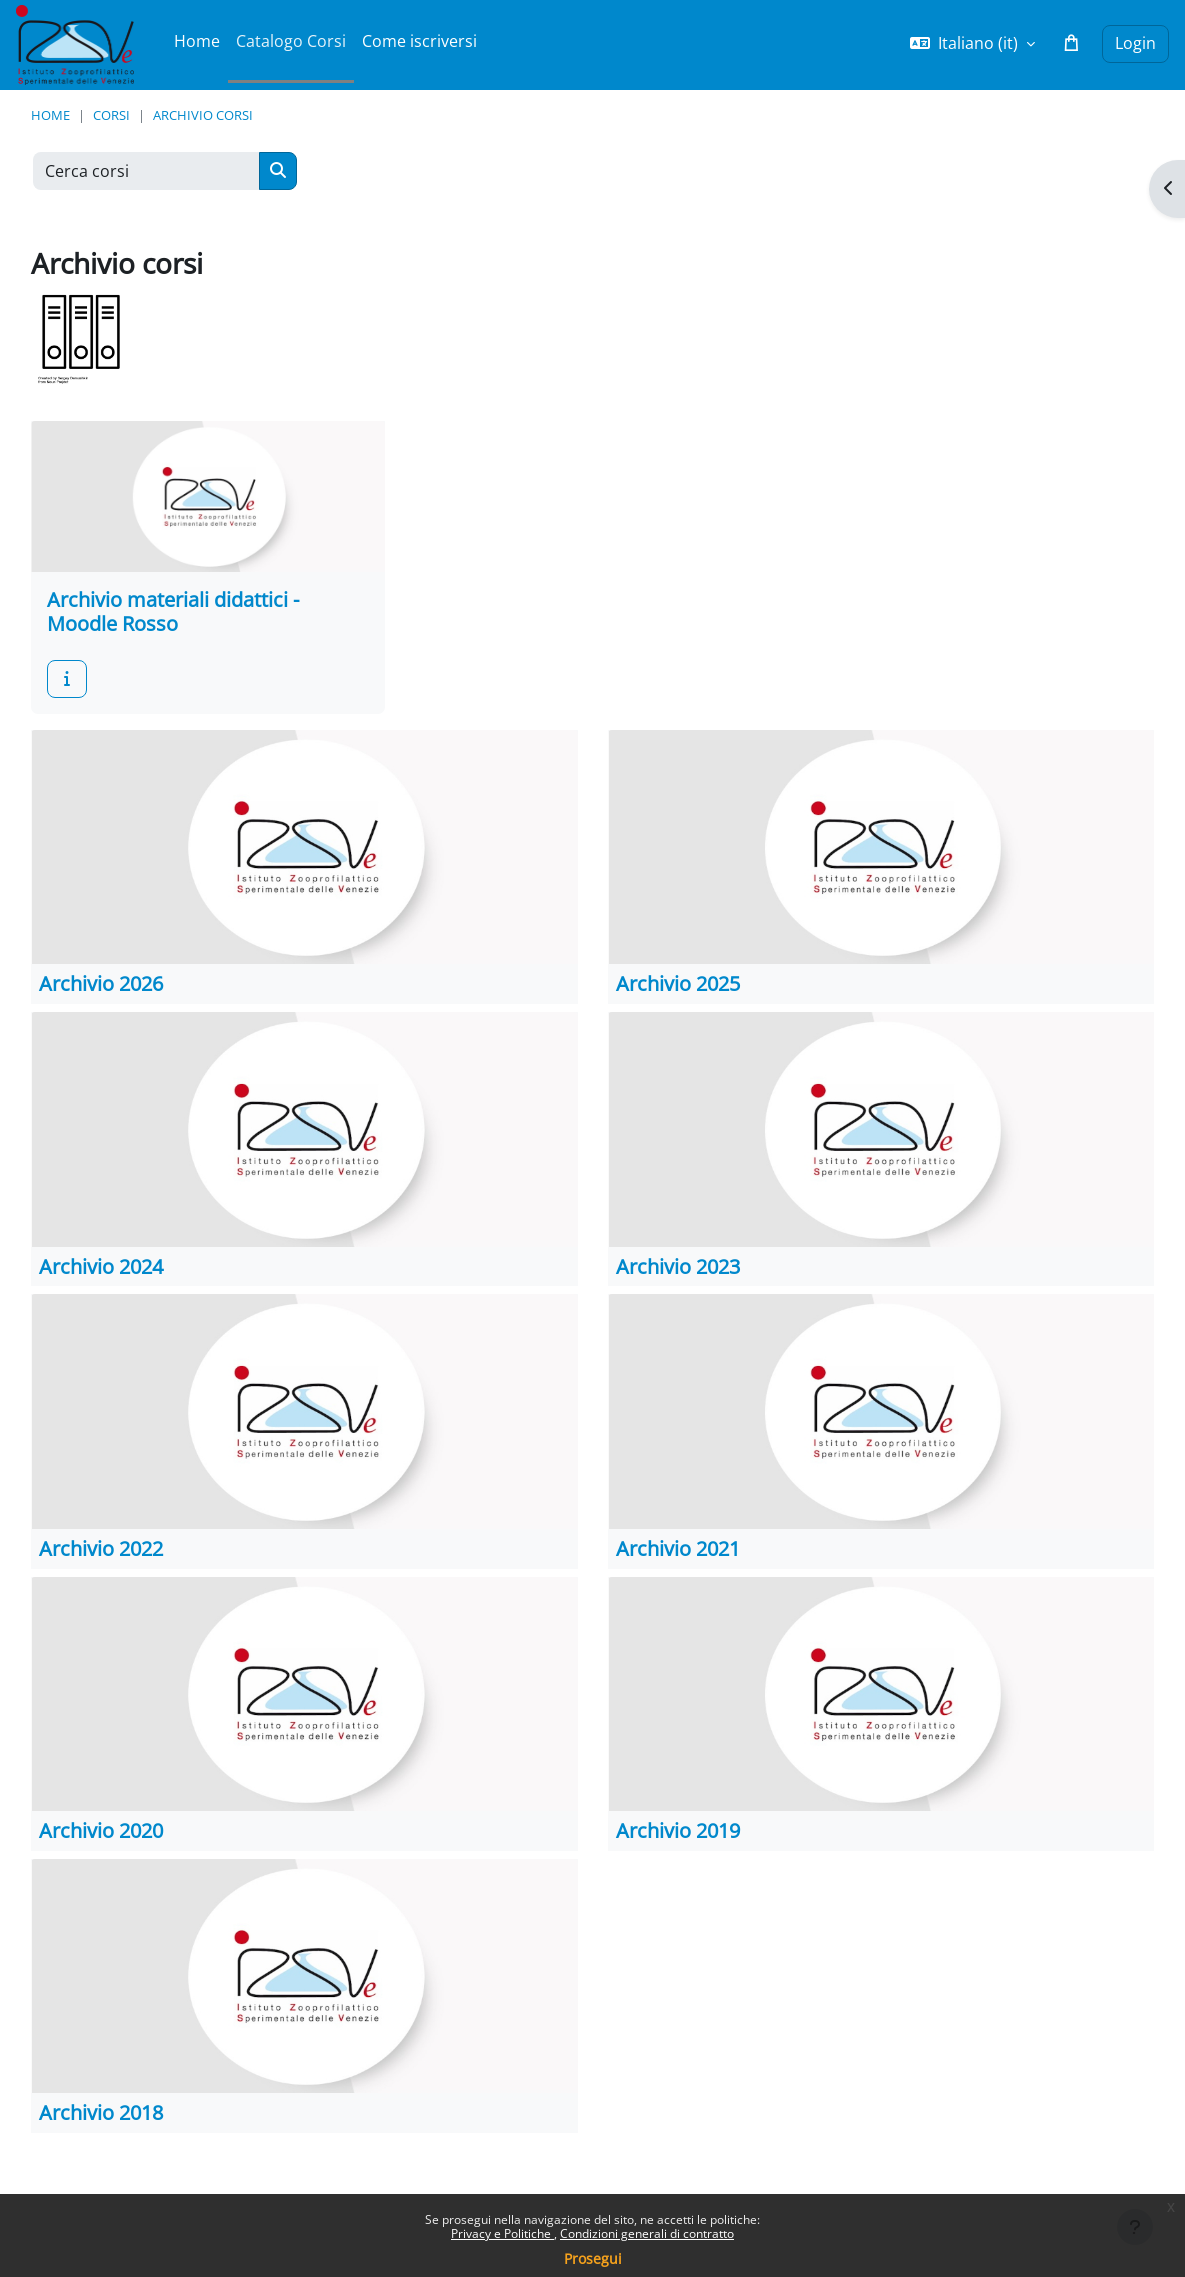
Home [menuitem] (197, 41)
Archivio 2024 (101, 1266)
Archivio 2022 (101, 1548)
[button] (972, 44)
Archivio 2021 (678, 1548)
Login (1135, 43)
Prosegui (593, 2258)
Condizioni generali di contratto (647, 2233)
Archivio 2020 (101, 1830)
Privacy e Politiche (502, 2233)
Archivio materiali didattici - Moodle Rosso (173, 611)
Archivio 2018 (101, 2112)
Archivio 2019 (678, 1830)
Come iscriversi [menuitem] (419, 41)
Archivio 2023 (678, 1266)
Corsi (111, 115)
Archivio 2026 (101, 983)
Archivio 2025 (678, 983)
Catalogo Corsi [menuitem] (291, 41)
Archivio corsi (203, 115)
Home (50, 115)
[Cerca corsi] (146, 171)
